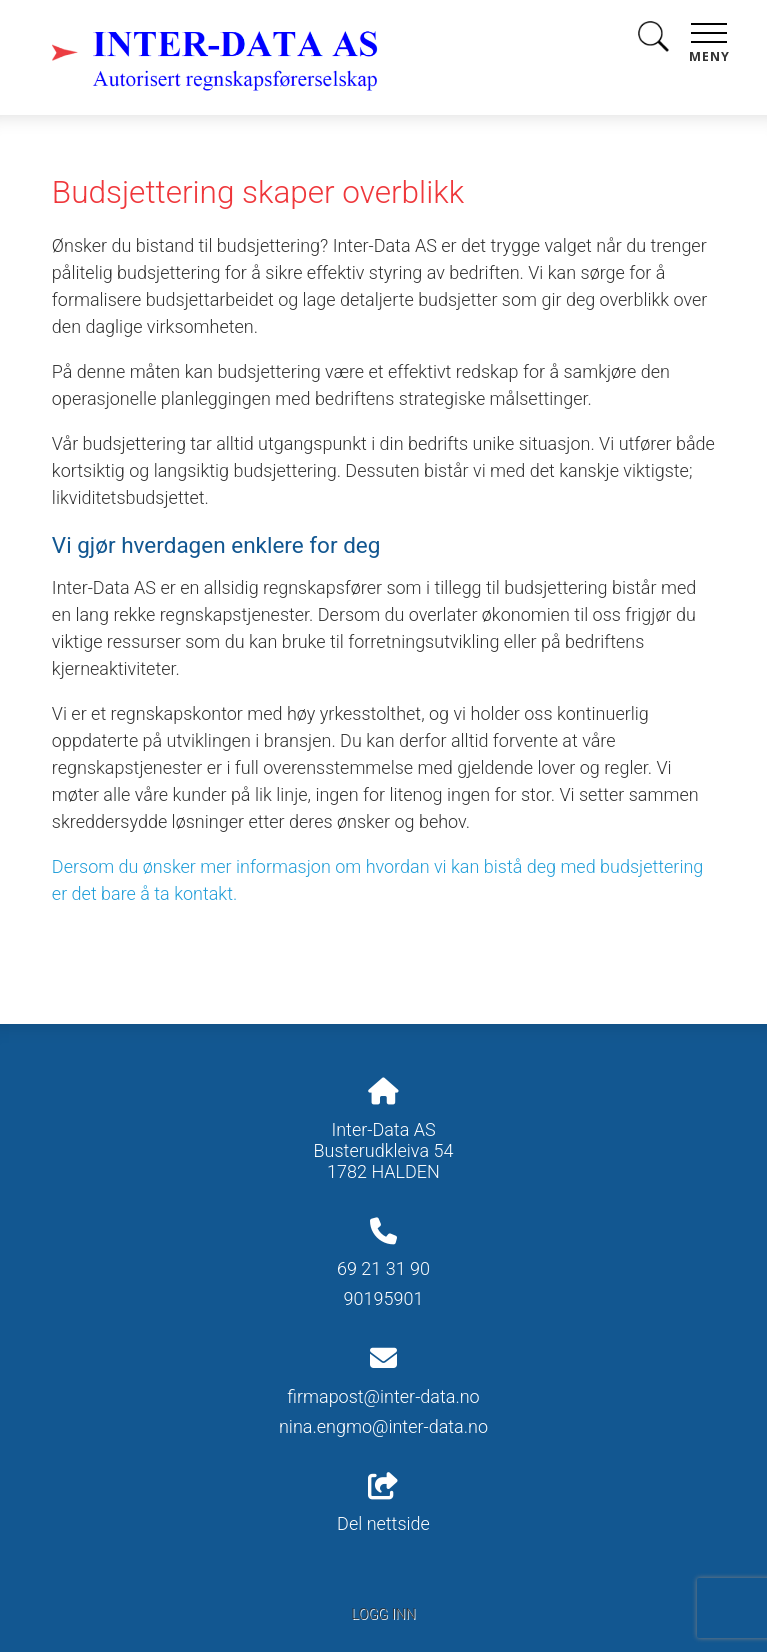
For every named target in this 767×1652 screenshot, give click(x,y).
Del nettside (383, 1504)
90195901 (384, 1298)
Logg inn (383, 1614)
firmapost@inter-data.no (383, 1396)
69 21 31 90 (383, 1268)
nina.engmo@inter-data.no (383, 1426)
